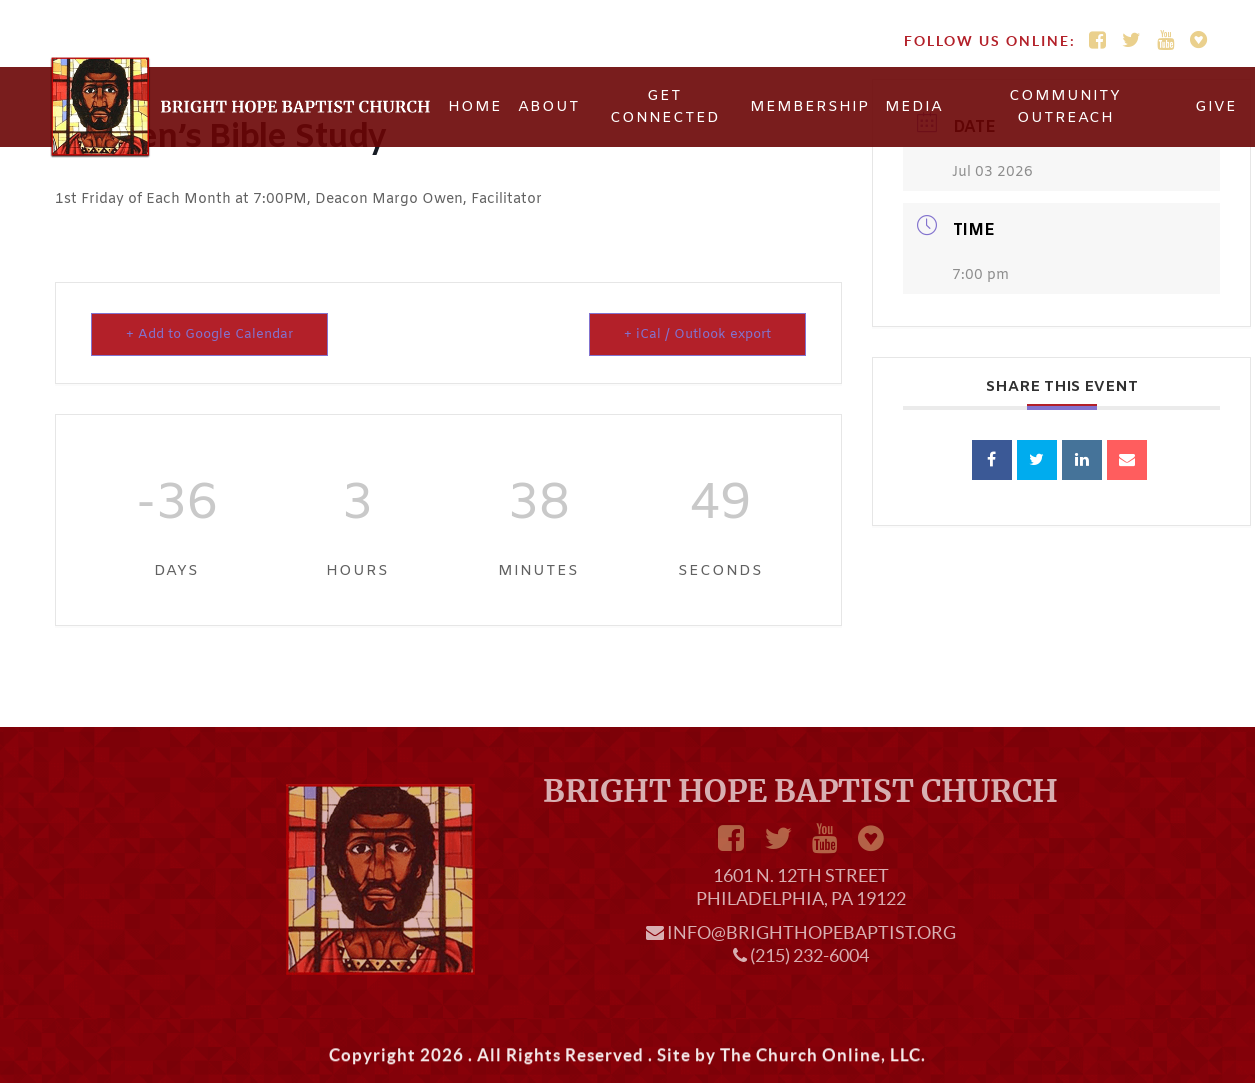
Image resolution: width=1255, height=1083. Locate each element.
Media (914, 107)
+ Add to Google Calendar (209, 334)
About (549, 107)
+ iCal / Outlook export (697, 334)
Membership (809, 107)
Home (475, 107)
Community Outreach (1065, 107)
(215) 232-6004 (809, 955)
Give (1216, 107)
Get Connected (665, 107)
